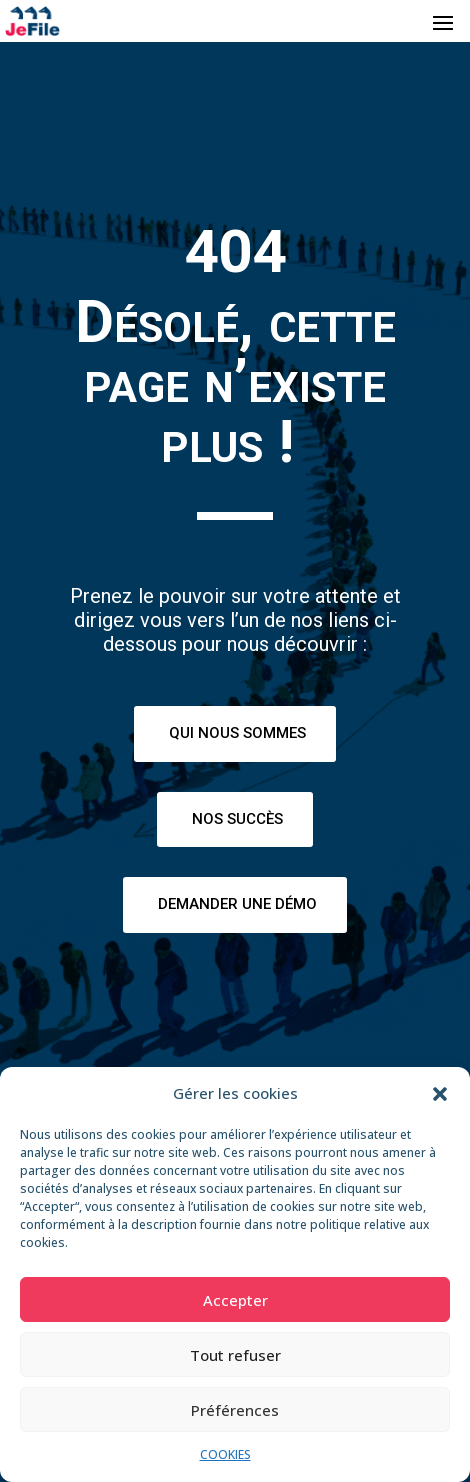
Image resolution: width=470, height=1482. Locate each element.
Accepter (235, 1300)
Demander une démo (237, 904)
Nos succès (237, 819)
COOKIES (225, 1454)
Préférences (235, 1410)
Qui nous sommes (237, 733)
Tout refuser (235, 1355)
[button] (440, 1094)
